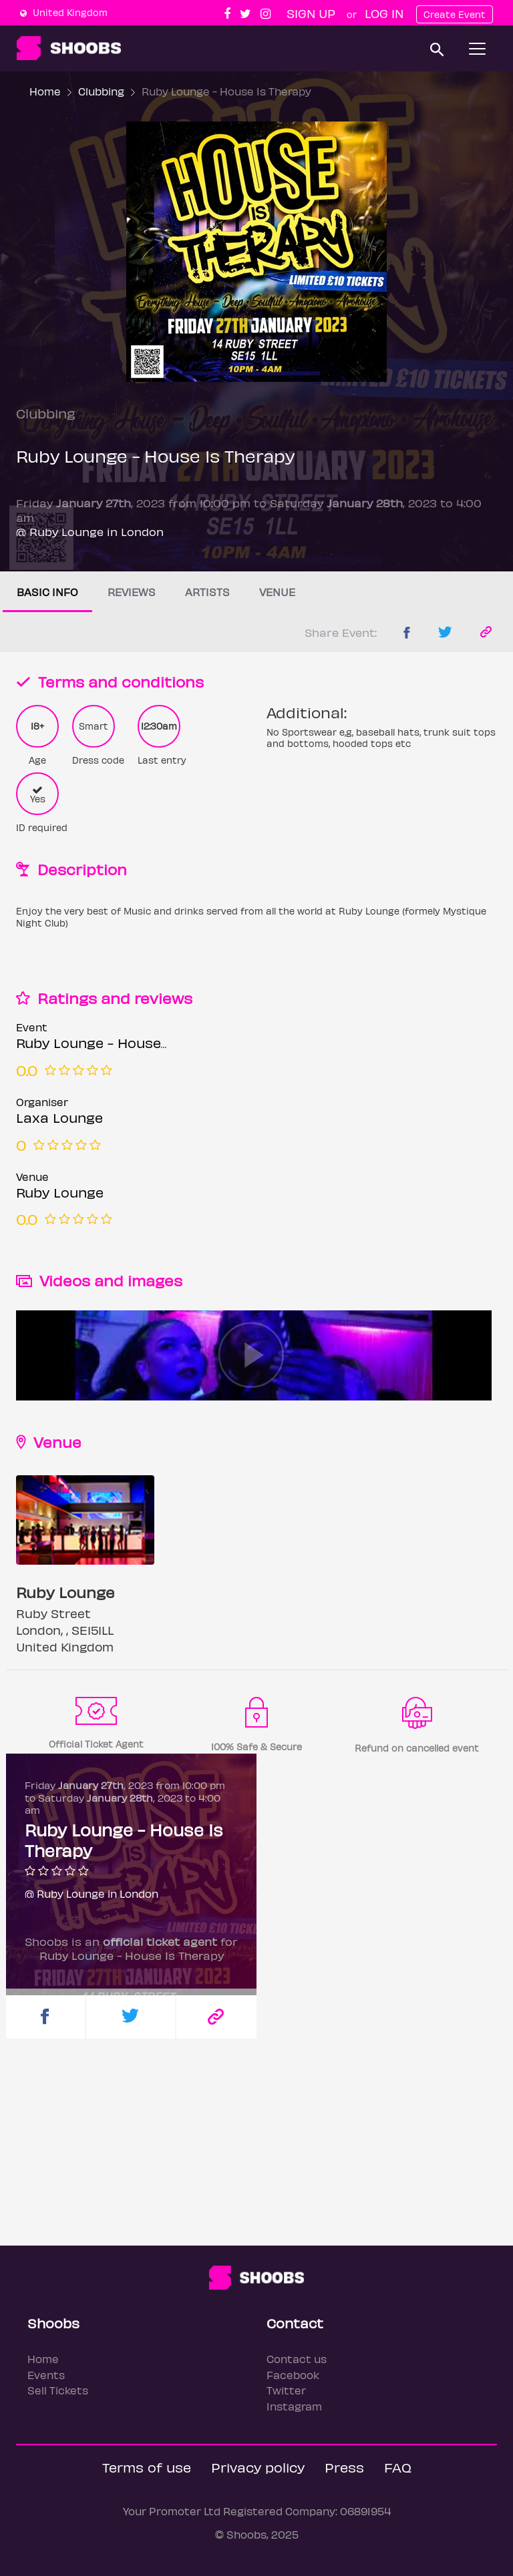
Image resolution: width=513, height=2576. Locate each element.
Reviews (132, 591)
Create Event (454, 14)
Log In (384, 13)
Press (344, 2467)
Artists (207, 591)
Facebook (293, 2374)
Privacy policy (258, 2467)
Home (45, 91)
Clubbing (101, 91)
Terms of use (146, 2467)
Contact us (297, 2358)
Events (46, 2374)
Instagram (294, 2406)
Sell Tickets (57, 2390)
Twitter (286, 2390)
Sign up (311, 13)
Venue (277, 591)
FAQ (397, 2467)
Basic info (47, 591)
